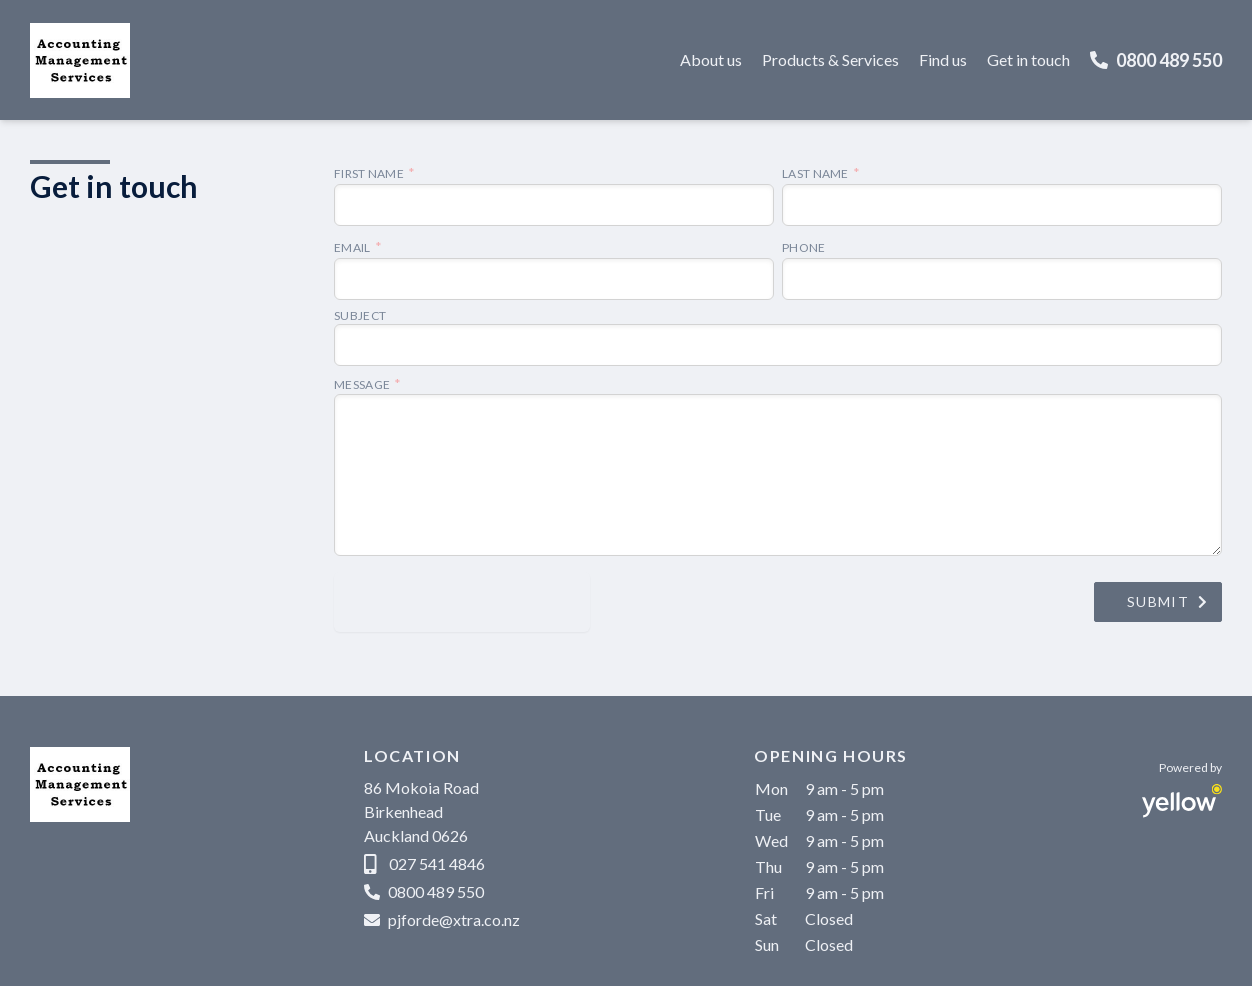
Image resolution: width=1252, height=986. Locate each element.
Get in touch (1028, 59)
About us (711, 59)
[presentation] (462, 602)
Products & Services (830, 59)
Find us (943, 59)
